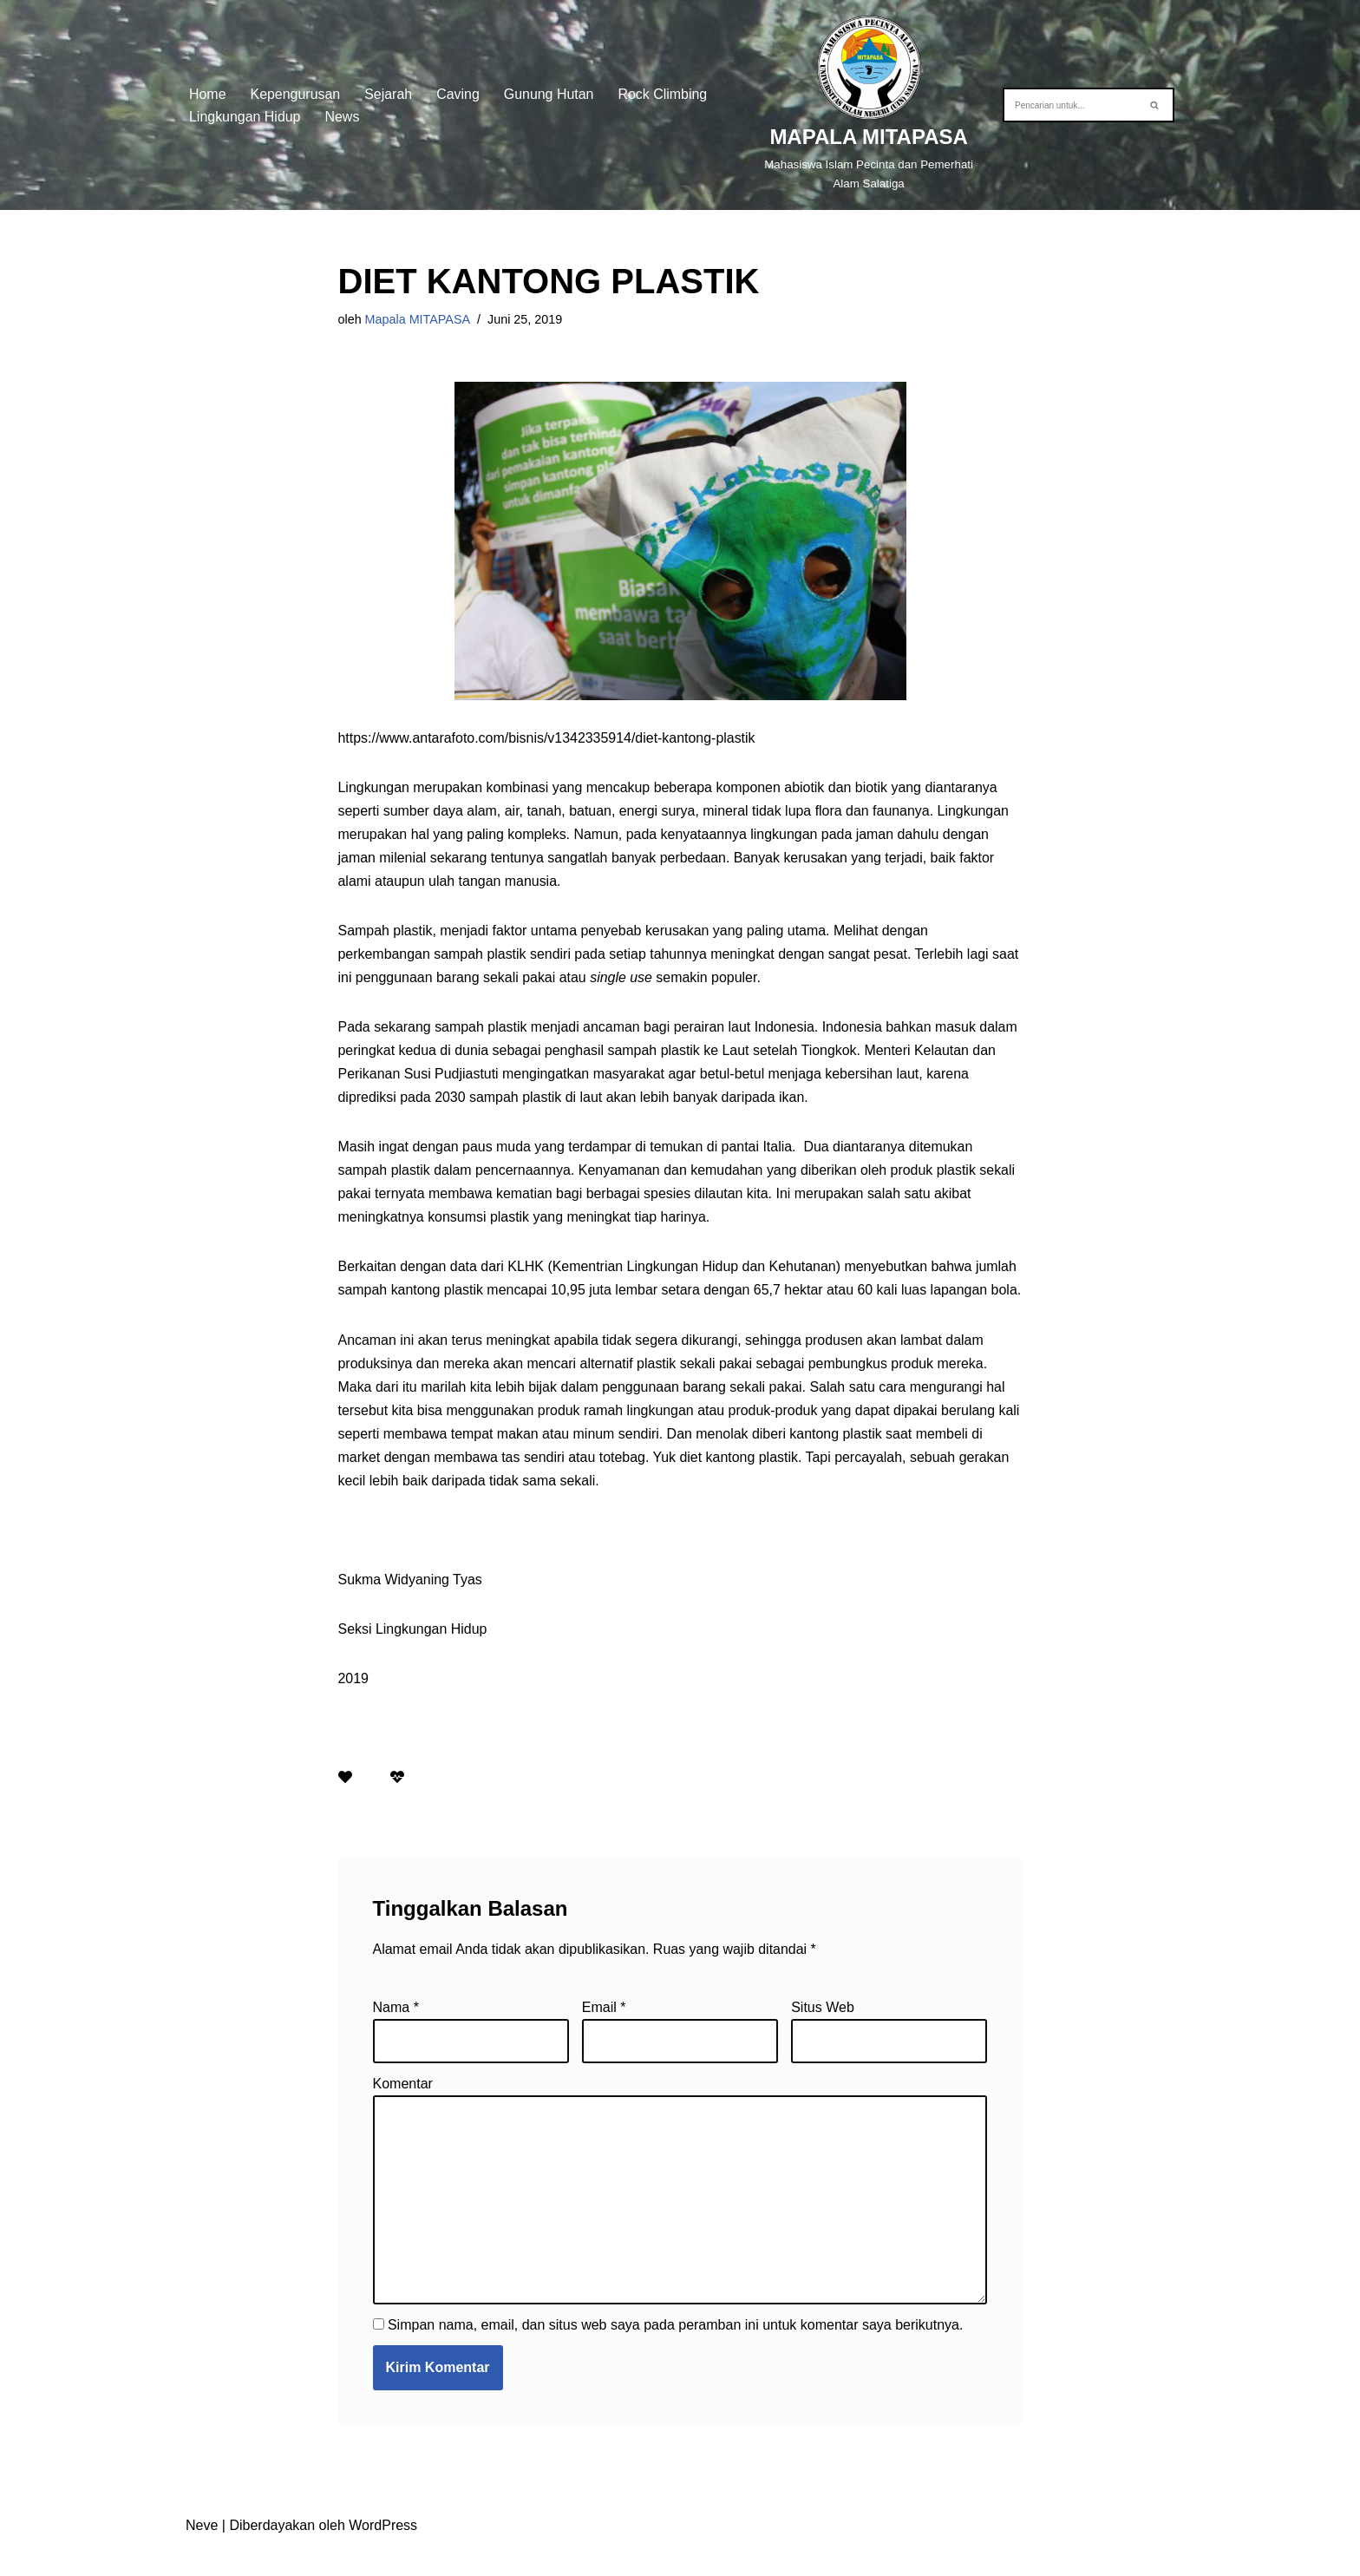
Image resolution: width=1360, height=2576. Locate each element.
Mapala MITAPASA (418, 319)
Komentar (403, 2112)
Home (207, 93)
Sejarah (389, 93)
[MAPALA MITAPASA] (869, 105)
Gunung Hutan (550, 93)
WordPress (383, 2554)
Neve (202, 2554)
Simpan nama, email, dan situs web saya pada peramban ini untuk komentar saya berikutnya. (675, 2353)
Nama (396, 2035)
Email (604, 2035)
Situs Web (822, 2035)
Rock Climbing (664, 93)
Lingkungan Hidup (245, 116)
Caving (459, 93)
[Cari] (1069, 105)
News (342, 116)
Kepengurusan (296, 93)
